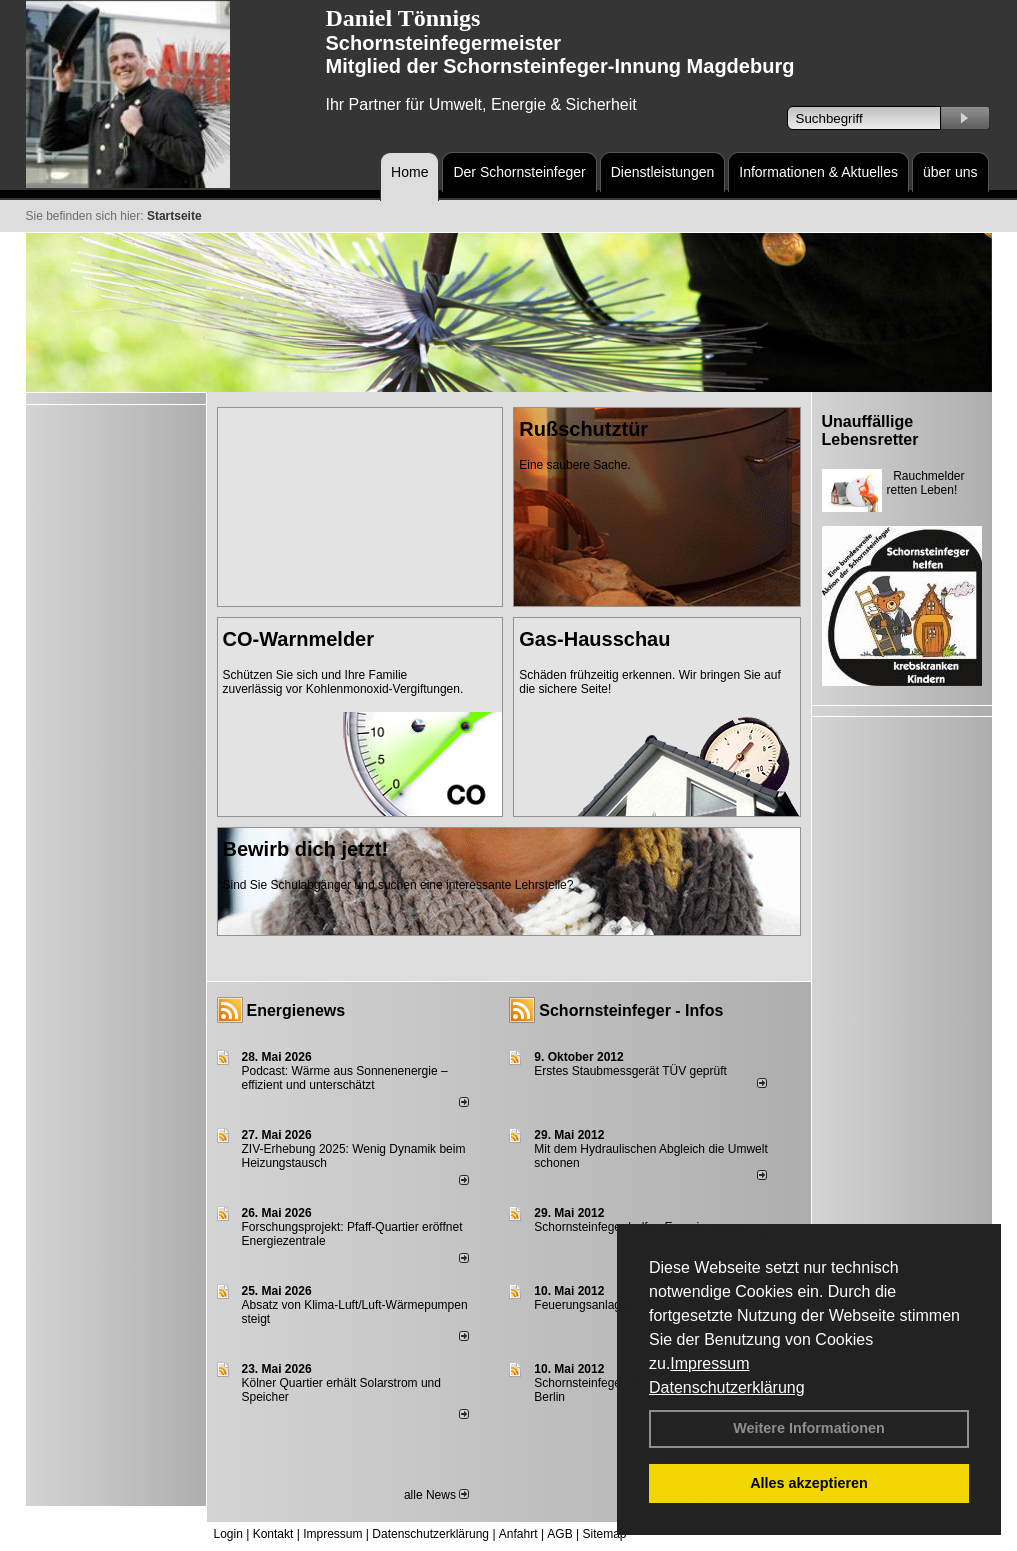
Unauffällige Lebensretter (870, 430)
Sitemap (604, 1534)
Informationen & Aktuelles (818, 172)
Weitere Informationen (809, 1428)
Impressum (709, 1363)
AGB (559, 1534)
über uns (950, 172)
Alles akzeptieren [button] (809, 1483)
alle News (436, 1495)
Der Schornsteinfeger (519, 172)
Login (228, 1534)
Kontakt (273, 1534)
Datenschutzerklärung (727, 1387)
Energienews (296, 1010)
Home (409, 172)
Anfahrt (518, 1534)
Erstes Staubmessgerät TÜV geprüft (630, 1071)
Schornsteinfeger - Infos (631, 1010)
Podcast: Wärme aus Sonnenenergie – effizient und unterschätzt (345, 1078)
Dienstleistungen (663, 172)
